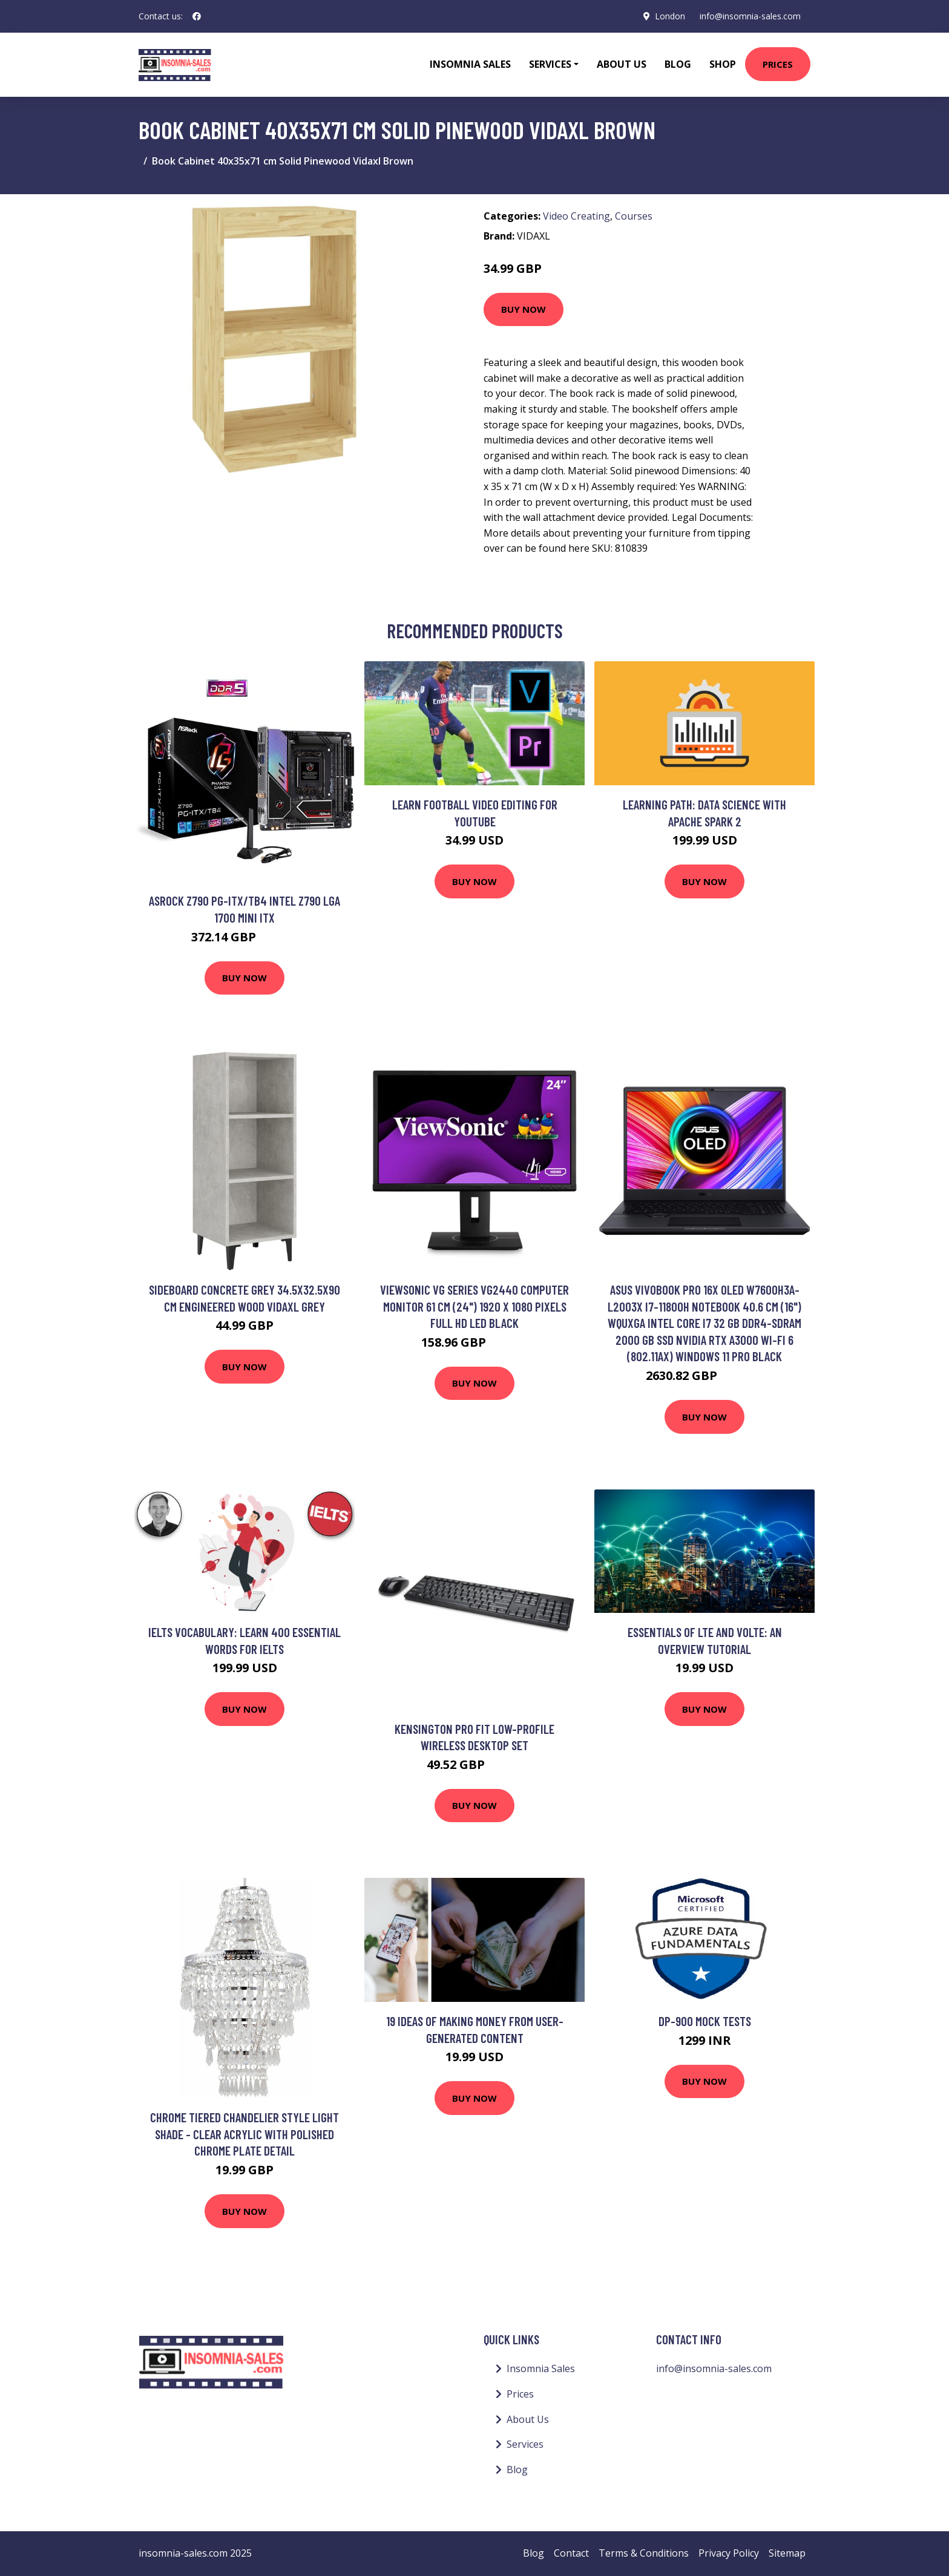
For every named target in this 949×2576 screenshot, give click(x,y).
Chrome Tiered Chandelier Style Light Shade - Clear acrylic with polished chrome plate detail (244, 2134)
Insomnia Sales (470, 64)
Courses (633, 216)
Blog (678, 64)
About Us (621, 64)
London (670, 16)
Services (525, 2444)
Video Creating (576, 216)
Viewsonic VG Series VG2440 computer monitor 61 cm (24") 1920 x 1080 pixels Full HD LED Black (474, 1306)
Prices (778, 64)
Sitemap (787, 2553)
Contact (571, 2553)
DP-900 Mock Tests (704, 2020)
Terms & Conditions (644, 2553)
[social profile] (197, 16)
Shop (722, 64)
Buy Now (523, 309)
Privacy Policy (728, 2553)
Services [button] (550, 64)
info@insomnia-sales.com (750, 16)
